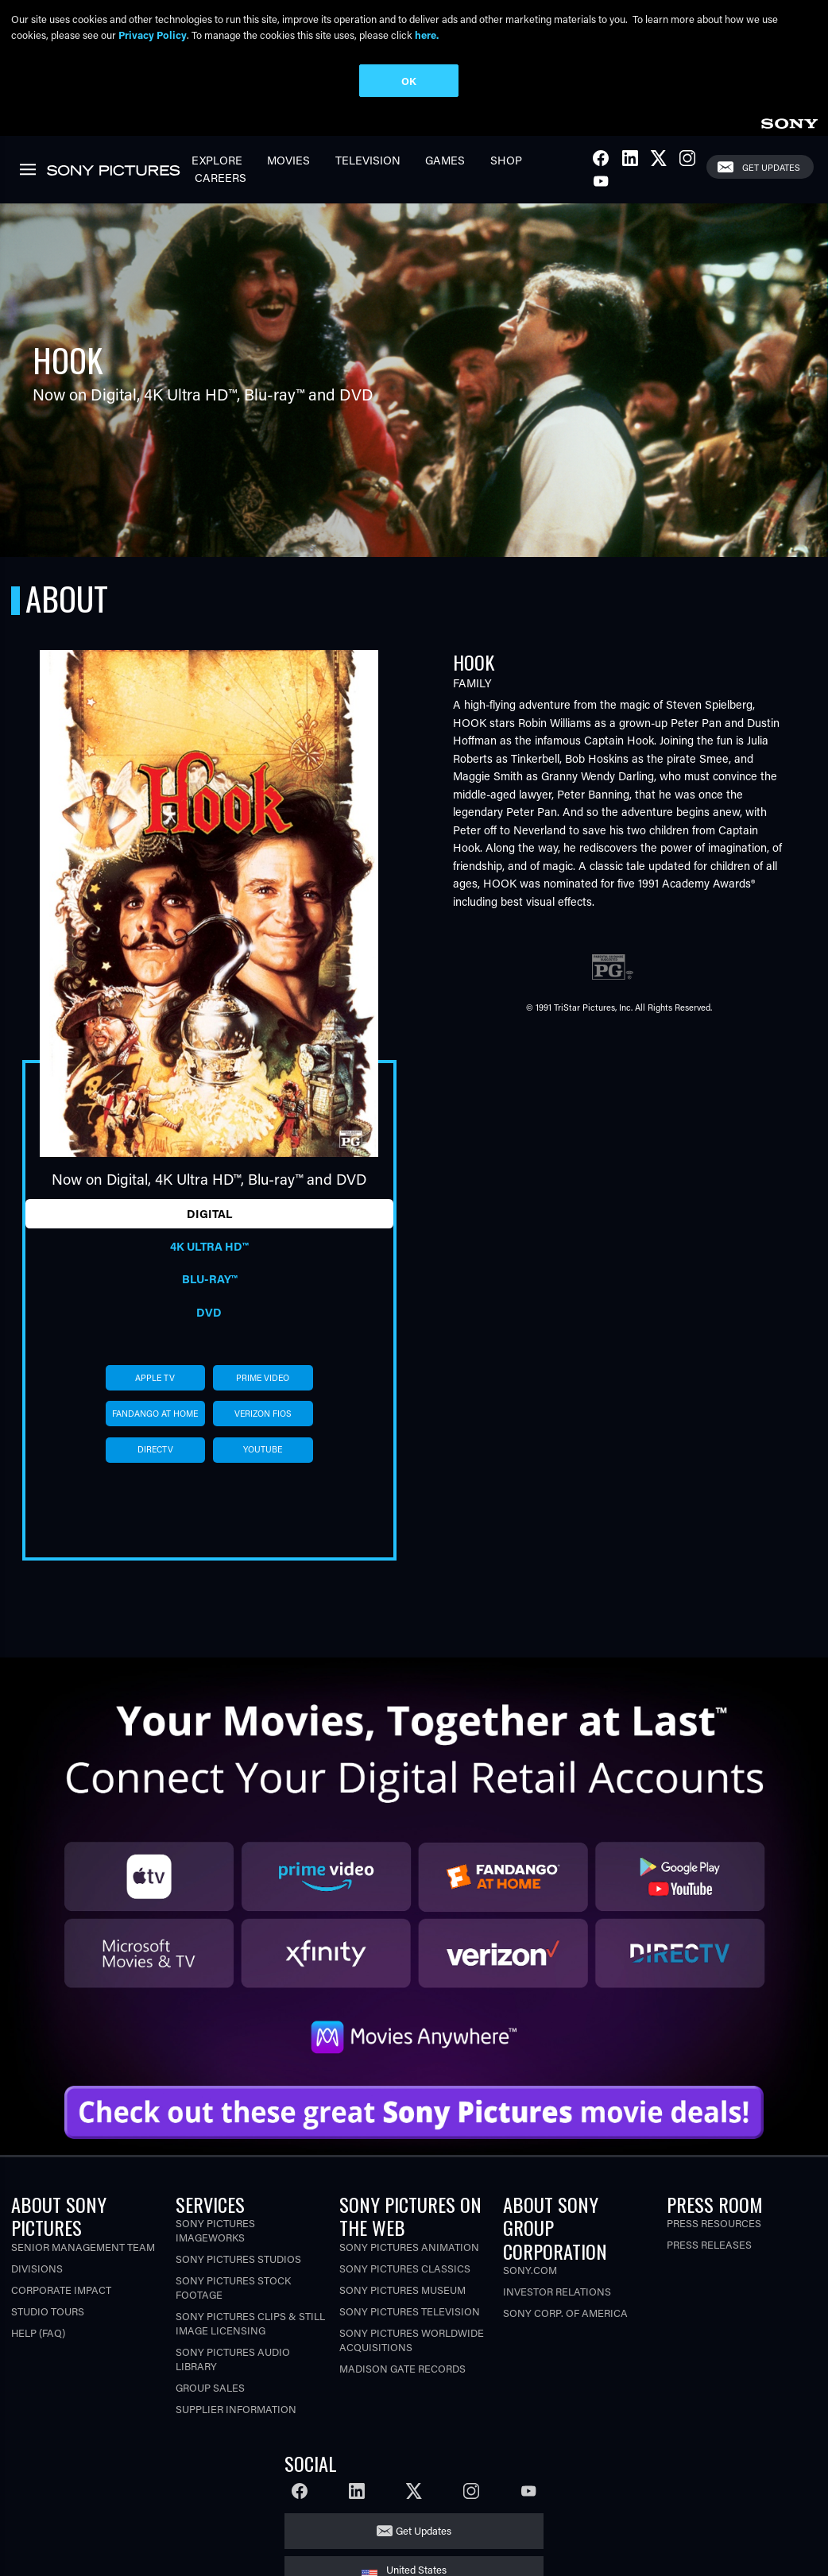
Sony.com (530, 2269)
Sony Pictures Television (409, 2311)
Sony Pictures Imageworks (215, 2230)
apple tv (155, 1377)
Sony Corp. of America (565, 2312)
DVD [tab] (209, 1312)
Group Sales (210, 2387)
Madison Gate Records (402, 2368)
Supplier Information (236, 2408)
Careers (220, 177)
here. (427, 34)
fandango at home (155, 1413)
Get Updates (771, 167)
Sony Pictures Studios (238, 2258)
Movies (288, 160)
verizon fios (263, 1413)
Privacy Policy (152, 34)
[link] (789, 121)
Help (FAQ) (38, 2332)
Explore (217, 160)
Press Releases (709, 2244)
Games (445, 160)
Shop (506, 160)
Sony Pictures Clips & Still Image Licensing (250, 2323)
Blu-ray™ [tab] (209, 1278)
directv (155, 1449)
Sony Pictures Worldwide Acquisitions (411, 2340)
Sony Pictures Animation (409, 2246)
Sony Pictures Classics (404, 2268)
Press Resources (714, 2223)
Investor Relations (557, 2291)
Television (367, 160)
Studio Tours (47, 2311)
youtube (262, 1449)
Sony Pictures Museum (402, 2289)
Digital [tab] (209, 1213)
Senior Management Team (83, 2246)
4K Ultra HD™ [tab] (209, 1246)
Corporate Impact (61, 2289)
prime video (262, 1377)
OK (408, 80)
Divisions (37, 2268)
